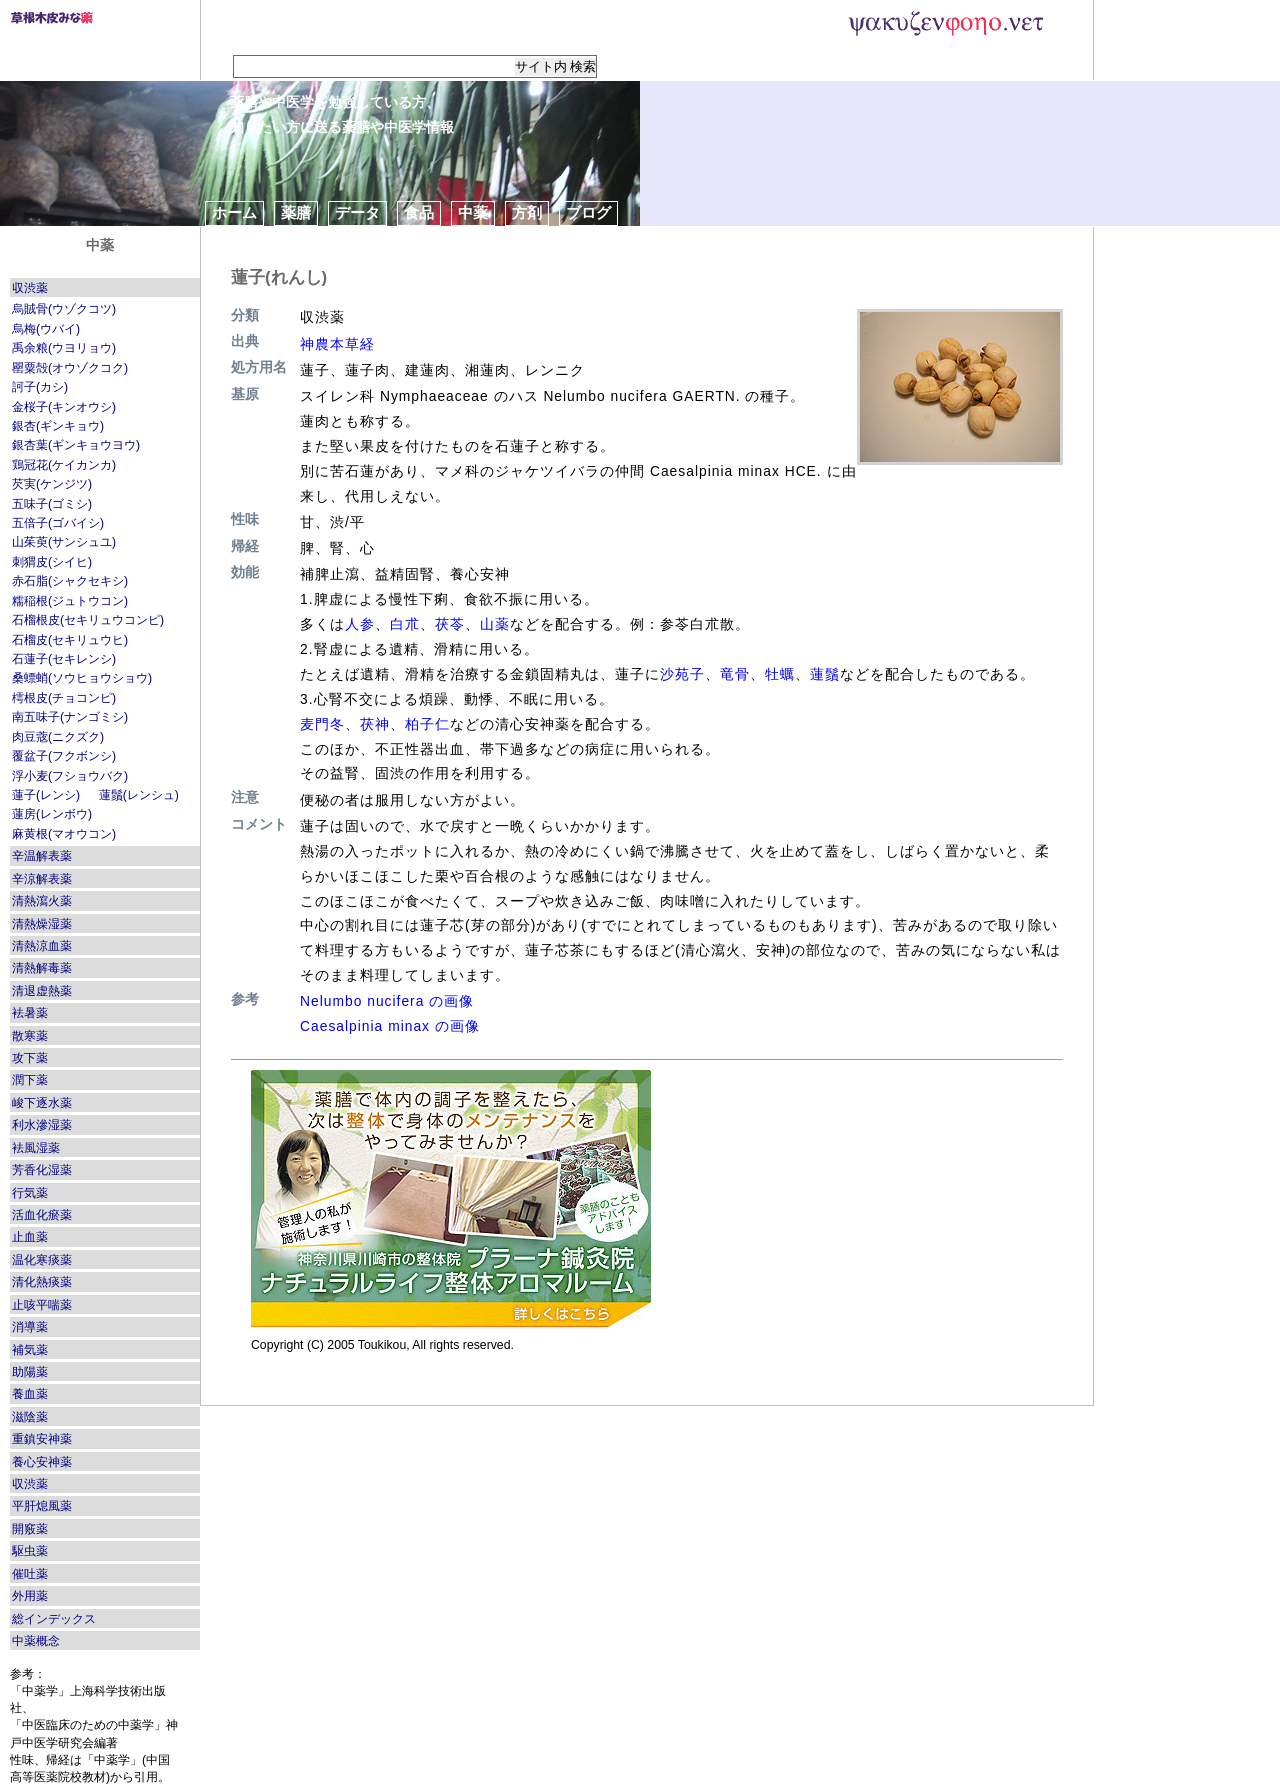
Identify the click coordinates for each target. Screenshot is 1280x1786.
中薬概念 (36, 1641)
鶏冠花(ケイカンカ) (64, 465)
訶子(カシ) (40, 387)
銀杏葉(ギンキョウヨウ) (76, 445)
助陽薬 (30, 1372)
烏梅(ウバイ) (46, 329)
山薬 (495, 624)
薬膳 (296, 212)
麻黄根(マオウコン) (64, 834)
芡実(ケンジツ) (52, 484)
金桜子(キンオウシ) (64, 407)
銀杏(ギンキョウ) (58, 426)
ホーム (234, 212)
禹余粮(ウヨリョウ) (64, 348)
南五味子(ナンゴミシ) (70, 717)
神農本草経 (337, 344)
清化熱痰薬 (42, 1282)
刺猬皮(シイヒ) (52, 562)
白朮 (405, 624)
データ (357, 212)
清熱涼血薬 (42, 946)
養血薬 (30, 1394)
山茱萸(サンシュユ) (64, 542)
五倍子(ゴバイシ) (58, 523)
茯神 (375, 724)
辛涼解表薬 (42, 879)
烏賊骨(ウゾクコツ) (64, 309)
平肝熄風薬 (42, 1506)
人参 (360, 624)
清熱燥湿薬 (42, 924)
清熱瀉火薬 (42, 901)
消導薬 (30, 1327)
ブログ (588, 212)
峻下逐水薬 (42, 1103)
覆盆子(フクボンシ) (64, 756)
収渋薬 (30, 288)
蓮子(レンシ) (46, 795)
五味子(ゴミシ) (52, 504)
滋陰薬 (30, 1417)
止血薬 (30, 1237)
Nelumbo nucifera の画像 (387, 1001)
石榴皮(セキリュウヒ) (70, 640)
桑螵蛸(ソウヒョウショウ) (82, 678)
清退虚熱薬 (42, 991)
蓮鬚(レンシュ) (139, 795)
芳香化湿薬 (42, 1170)
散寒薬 (30, 1036)
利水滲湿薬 (42, 1125)
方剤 (527, 212)
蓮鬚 (825, 674)
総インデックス (54, 1619)
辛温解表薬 (42, 856)
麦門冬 (322, 724)
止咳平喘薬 (42, 1305)
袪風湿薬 (36, 1148)
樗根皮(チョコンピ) (64, 698)
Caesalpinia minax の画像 (390, 1026)
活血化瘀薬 (42, 1215)
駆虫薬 (30, 1551)
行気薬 (30, 1193)
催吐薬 (30, 1574)
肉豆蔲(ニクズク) (58, 737)
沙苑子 (682, 674)
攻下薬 (30, 1058)
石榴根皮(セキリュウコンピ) (88, 620)
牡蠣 (780, 674)
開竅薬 (30, 1529)
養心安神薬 (42, 1462)
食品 (419, 212)
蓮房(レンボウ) (52, 814)
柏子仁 (427, 724)
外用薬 (30, 1596)
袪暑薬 (30, 1013)
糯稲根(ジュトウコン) (70, 601)
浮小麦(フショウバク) (70, 776)
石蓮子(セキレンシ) (64, 659)
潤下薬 (30, 1080)
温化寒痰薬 (42, 1260)
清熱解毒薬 (42, 968)
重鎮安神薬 (42, 1439)
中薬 (473, 212)
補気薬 (30, 1350)
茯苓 (450, 624)
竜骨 (735, 674)
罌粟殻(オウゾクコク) (70, 368)
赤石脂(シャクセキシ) (70, 581)
